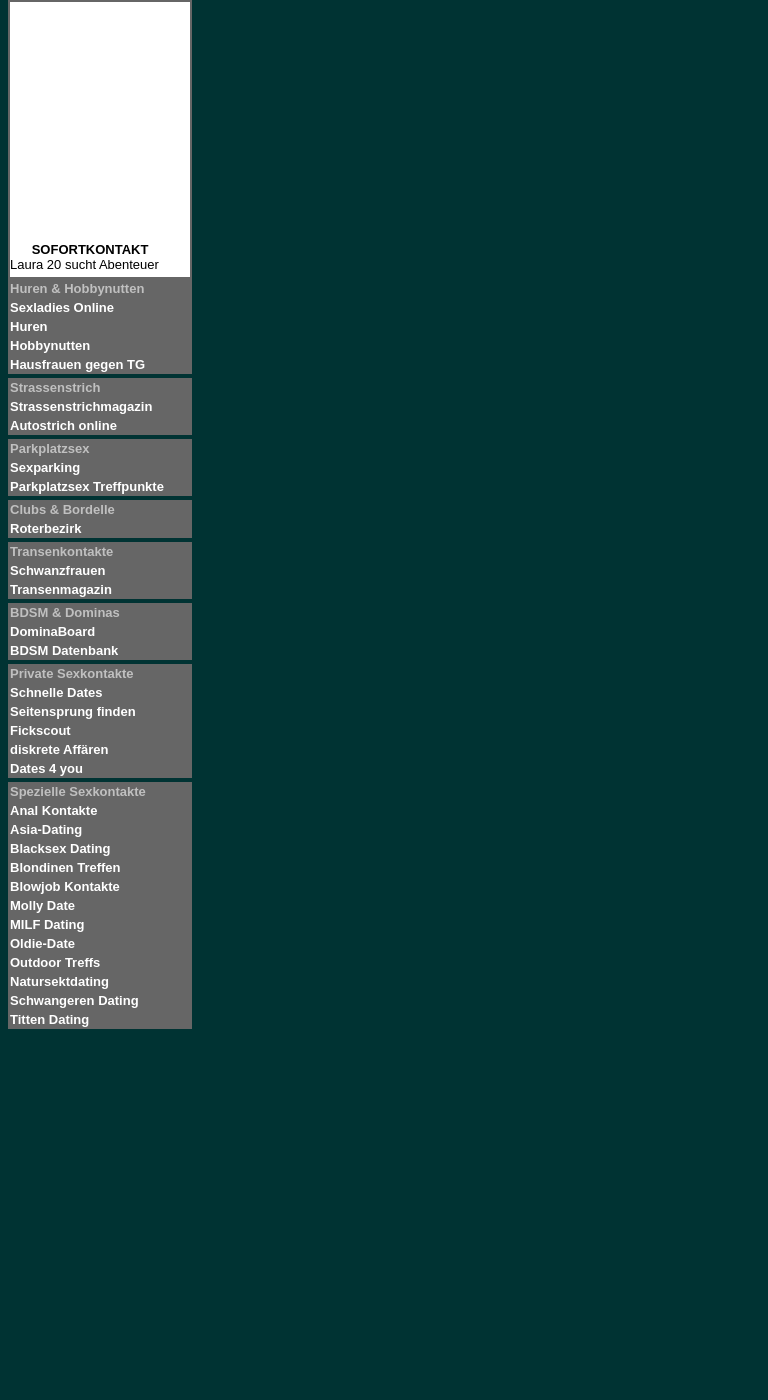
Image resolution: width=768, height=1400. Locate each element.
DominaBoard (52, 631)
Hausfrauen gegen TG (77, 364)
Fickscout (40, 730)
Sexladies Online (62, 307)
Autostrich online (63, 425)
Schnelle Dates (56, 692)
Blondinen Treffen (65, 867)
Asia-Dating (46, 829)
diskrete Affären (59, 749)
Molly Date (42, 905)
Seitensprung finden (73, 711)
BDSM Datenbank (64, 650)
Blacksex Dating (60, 848)
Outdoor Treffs (55, 962)
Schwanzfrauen (57, 570)
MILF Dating (47, 924)
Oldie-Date (42, 943)
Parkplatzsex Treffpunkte (87, 486)
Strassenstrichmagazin (81, 406)
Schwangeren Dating (74, 1000)
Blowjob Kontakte (65, 886)
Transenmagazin (61, 589)
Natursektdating (59, 981)
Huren (29, 326)
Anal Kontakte (53, 810)
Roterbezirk (46, 528)
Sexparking (45, 467)
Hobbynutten (50, 345)
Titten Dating (49, 1019)
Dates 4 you (46, 768)
